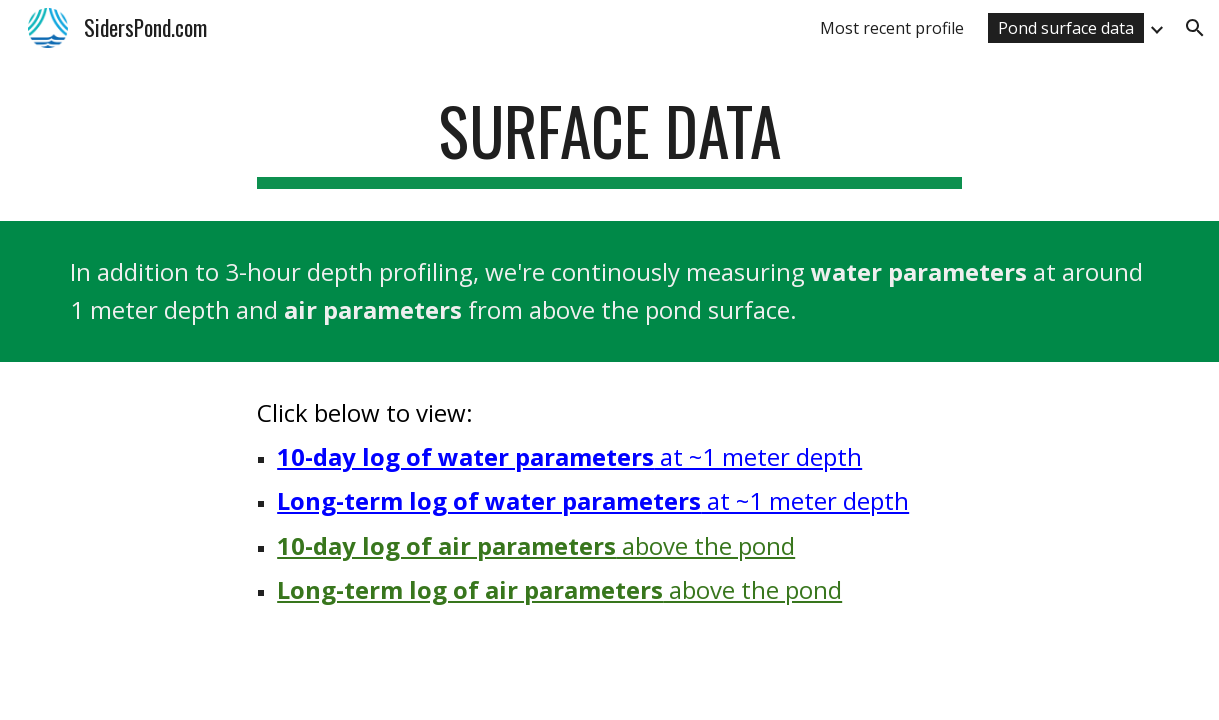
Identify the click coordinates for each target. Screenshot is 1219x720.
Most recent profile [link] (892, 28)
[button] (1195, 28)
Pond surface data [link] (1066, 28)
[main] (609, 140)
